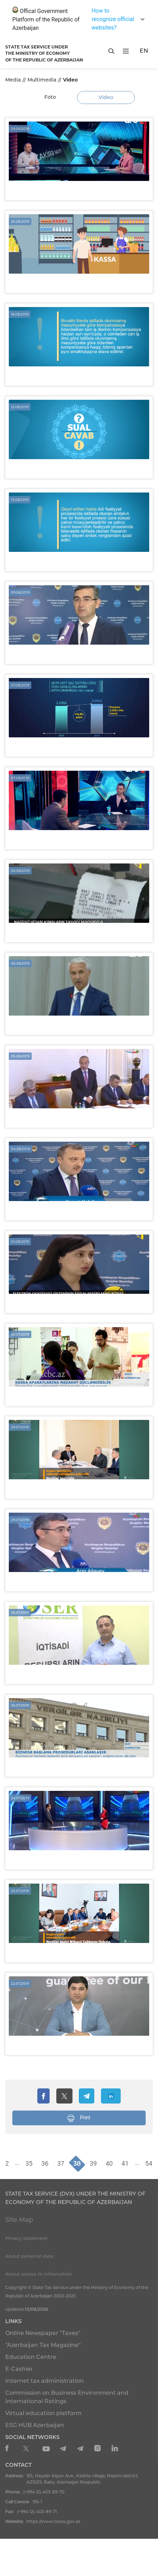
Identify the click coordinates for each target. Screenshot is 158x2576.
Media (13, 80)
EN (144, 50)
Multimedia (41, 80)
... (17, 2163)
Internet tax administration (44, 2381)
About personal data (29, 2256)
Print (79, 2118)
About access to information (38, 2274)
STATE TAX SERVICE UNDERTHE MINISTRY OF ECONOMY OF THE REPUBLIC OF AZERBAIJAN (44, 53)
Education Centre (30, 2357)
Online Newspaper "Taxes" (42, 2333)
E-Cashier (19, 2369)
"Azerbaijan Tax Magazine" (43, 2345)
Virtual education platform (43, 2413)
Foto (50, 97)
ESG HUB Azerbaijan (34, 2425)
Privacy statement (26, 2238)
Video (106, 97)
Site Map (19, 2220)
